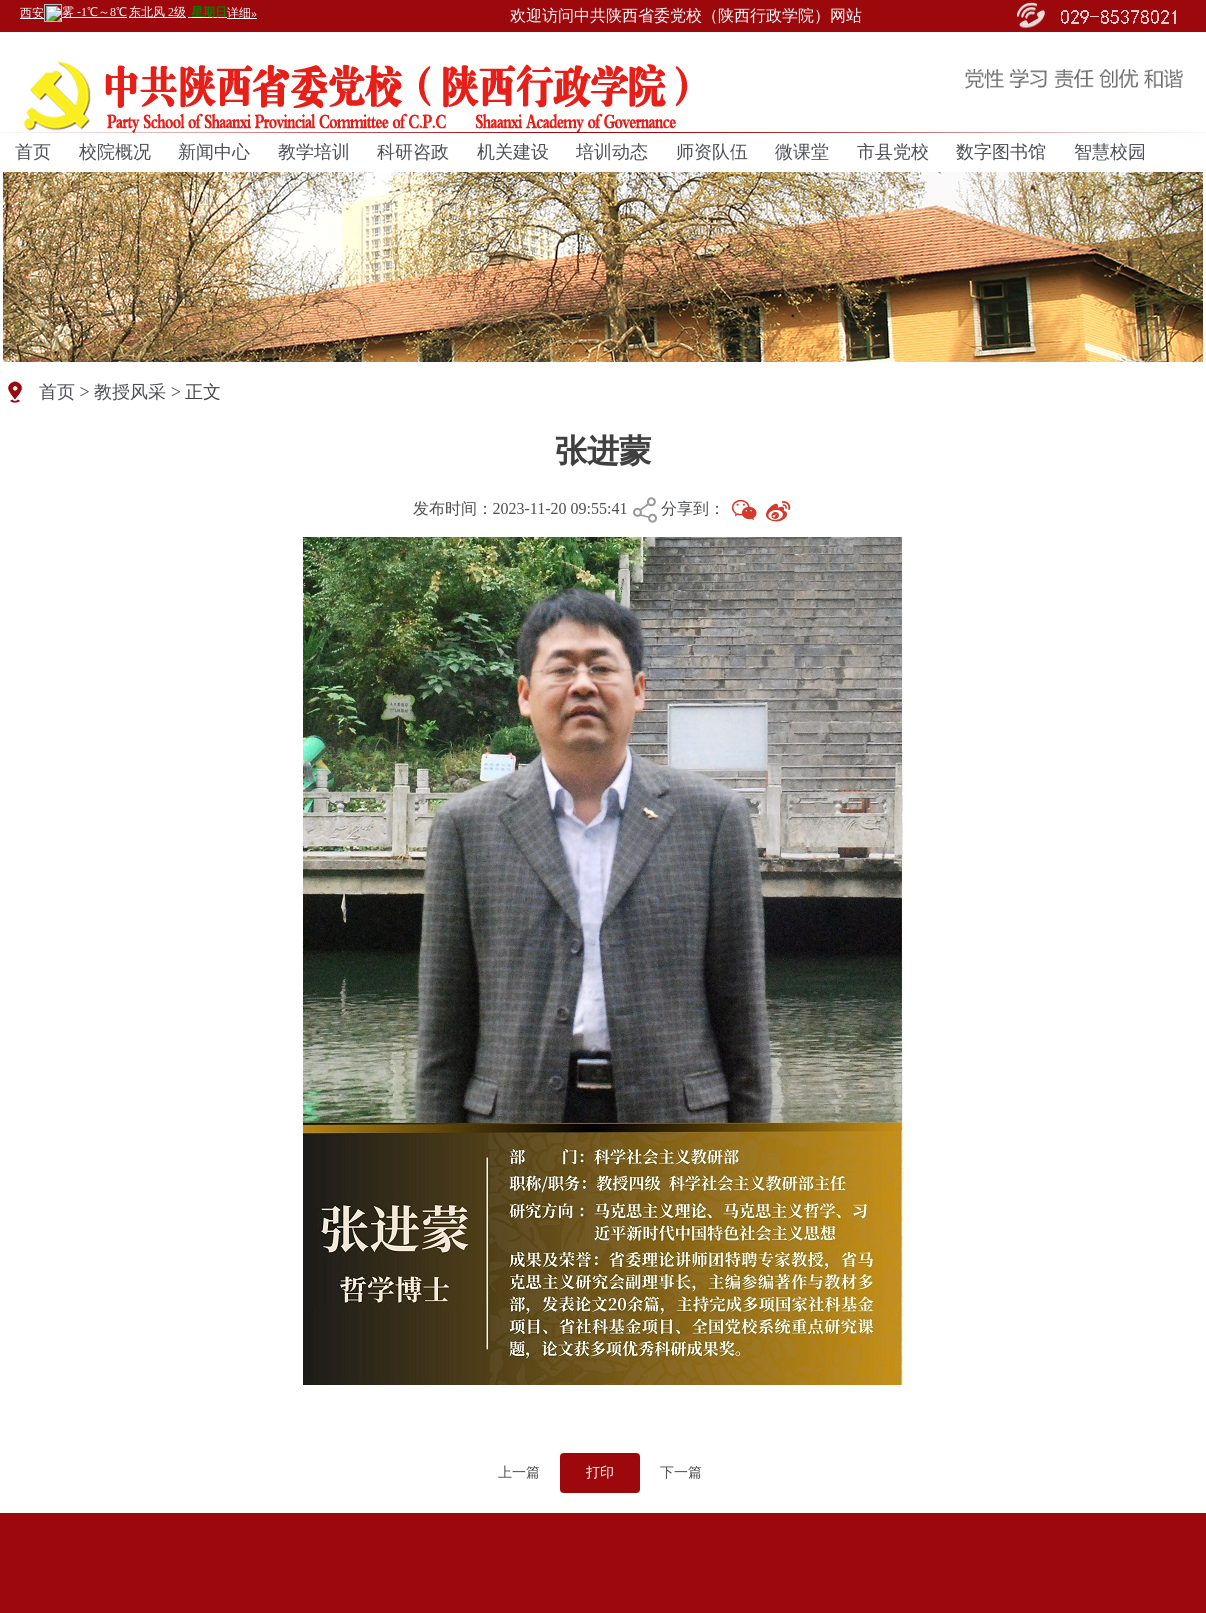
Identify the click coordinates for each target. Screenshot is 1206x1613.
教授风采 (130, 392)
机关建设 (513, 152)
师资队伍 (712, 152)
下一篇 (681, 1472)
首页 (33, 152)
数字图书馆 (1001, 152)
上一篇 (519, 1472)
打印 (600, 1472)
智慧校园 (1110, 152)
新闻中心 (214, 152)
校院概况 (115, 152)
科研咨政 (413, 152)
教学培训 (314, 152)
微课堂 (802, 152)
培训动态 (612, 152)
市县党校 (893, 152)
